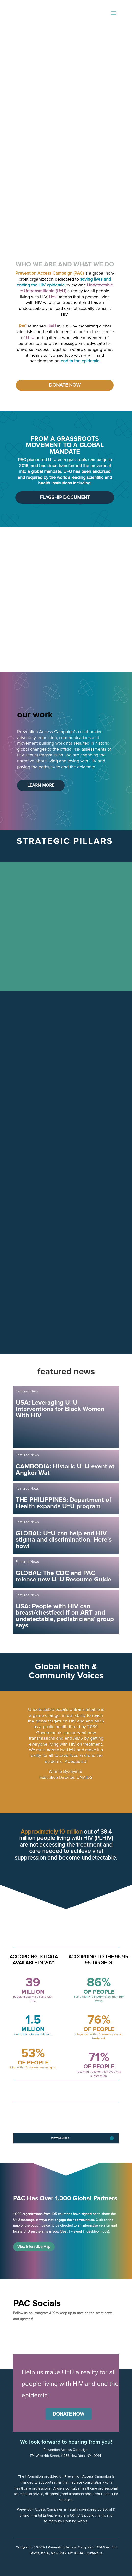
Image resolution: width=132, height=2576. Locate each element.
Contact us (93, 2553)
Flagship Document (65, 497)
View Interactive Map (33, 2247)
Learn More (40, 785)
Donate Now (65, 385)
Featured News (27, 1391)
